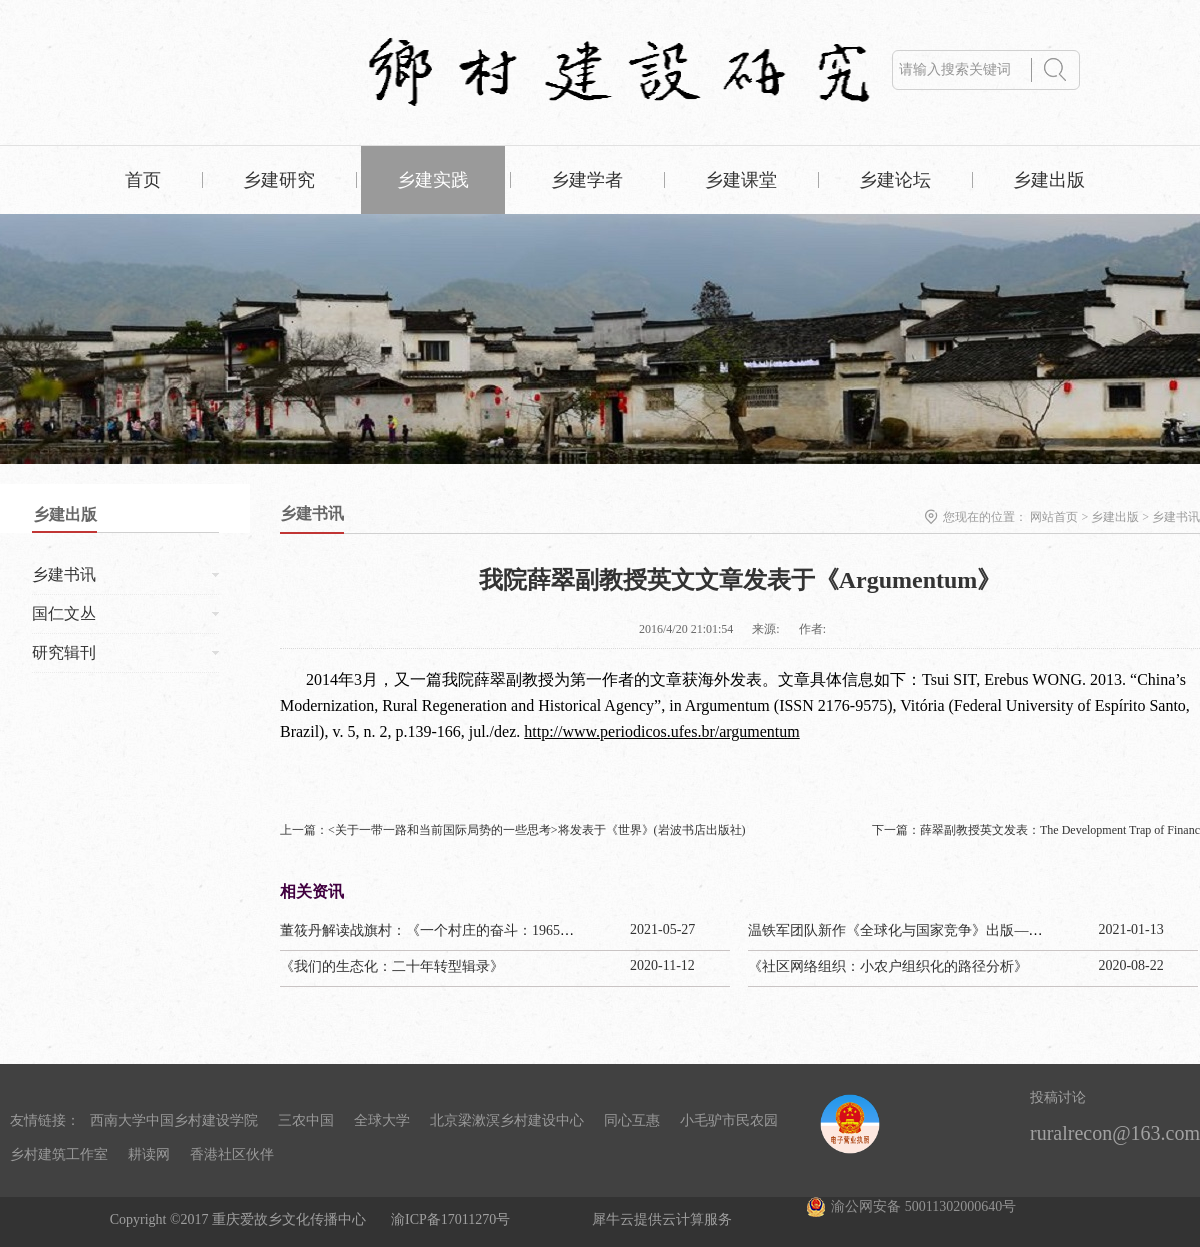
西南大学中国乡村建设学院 (174, 1120)
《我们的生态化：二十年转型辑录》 (392, 966)
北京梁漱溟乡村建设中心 (507, 1120)
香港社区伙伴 (232, 1154)
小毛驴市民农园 (729, 1120)
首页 (143, 180)
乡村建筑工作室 (59, 1154)
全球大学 (382, 1120)
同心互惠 (632, 1120)
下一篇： (1036, 830)
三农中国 (306, 1120)
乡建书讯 (1176, 517)
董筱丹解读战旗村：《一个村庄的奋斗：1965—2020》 (448, 930)
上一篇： (513, 830)
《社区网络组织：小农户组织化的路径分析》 (888, 966)
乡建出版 (1115, 517)
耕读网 (149, 1154)
